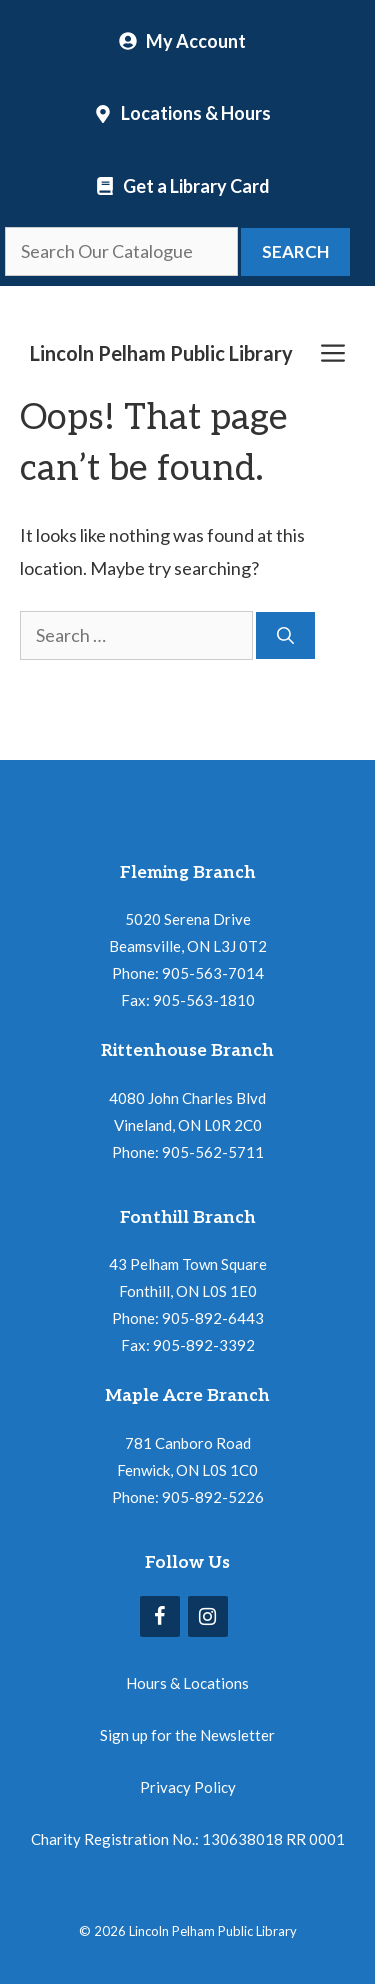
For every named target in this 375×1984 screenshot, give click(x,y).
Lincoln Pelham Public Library (161, 353)
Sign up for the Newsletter (187, 1735)
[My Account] (182, 41)
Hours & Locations (187, 1683)
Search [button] (295, 251)
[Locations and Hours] (182, 113)
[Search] (285, 636)
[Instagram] (208, 1616)
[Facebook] (160, 1616)
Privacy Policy (188, 1787)
